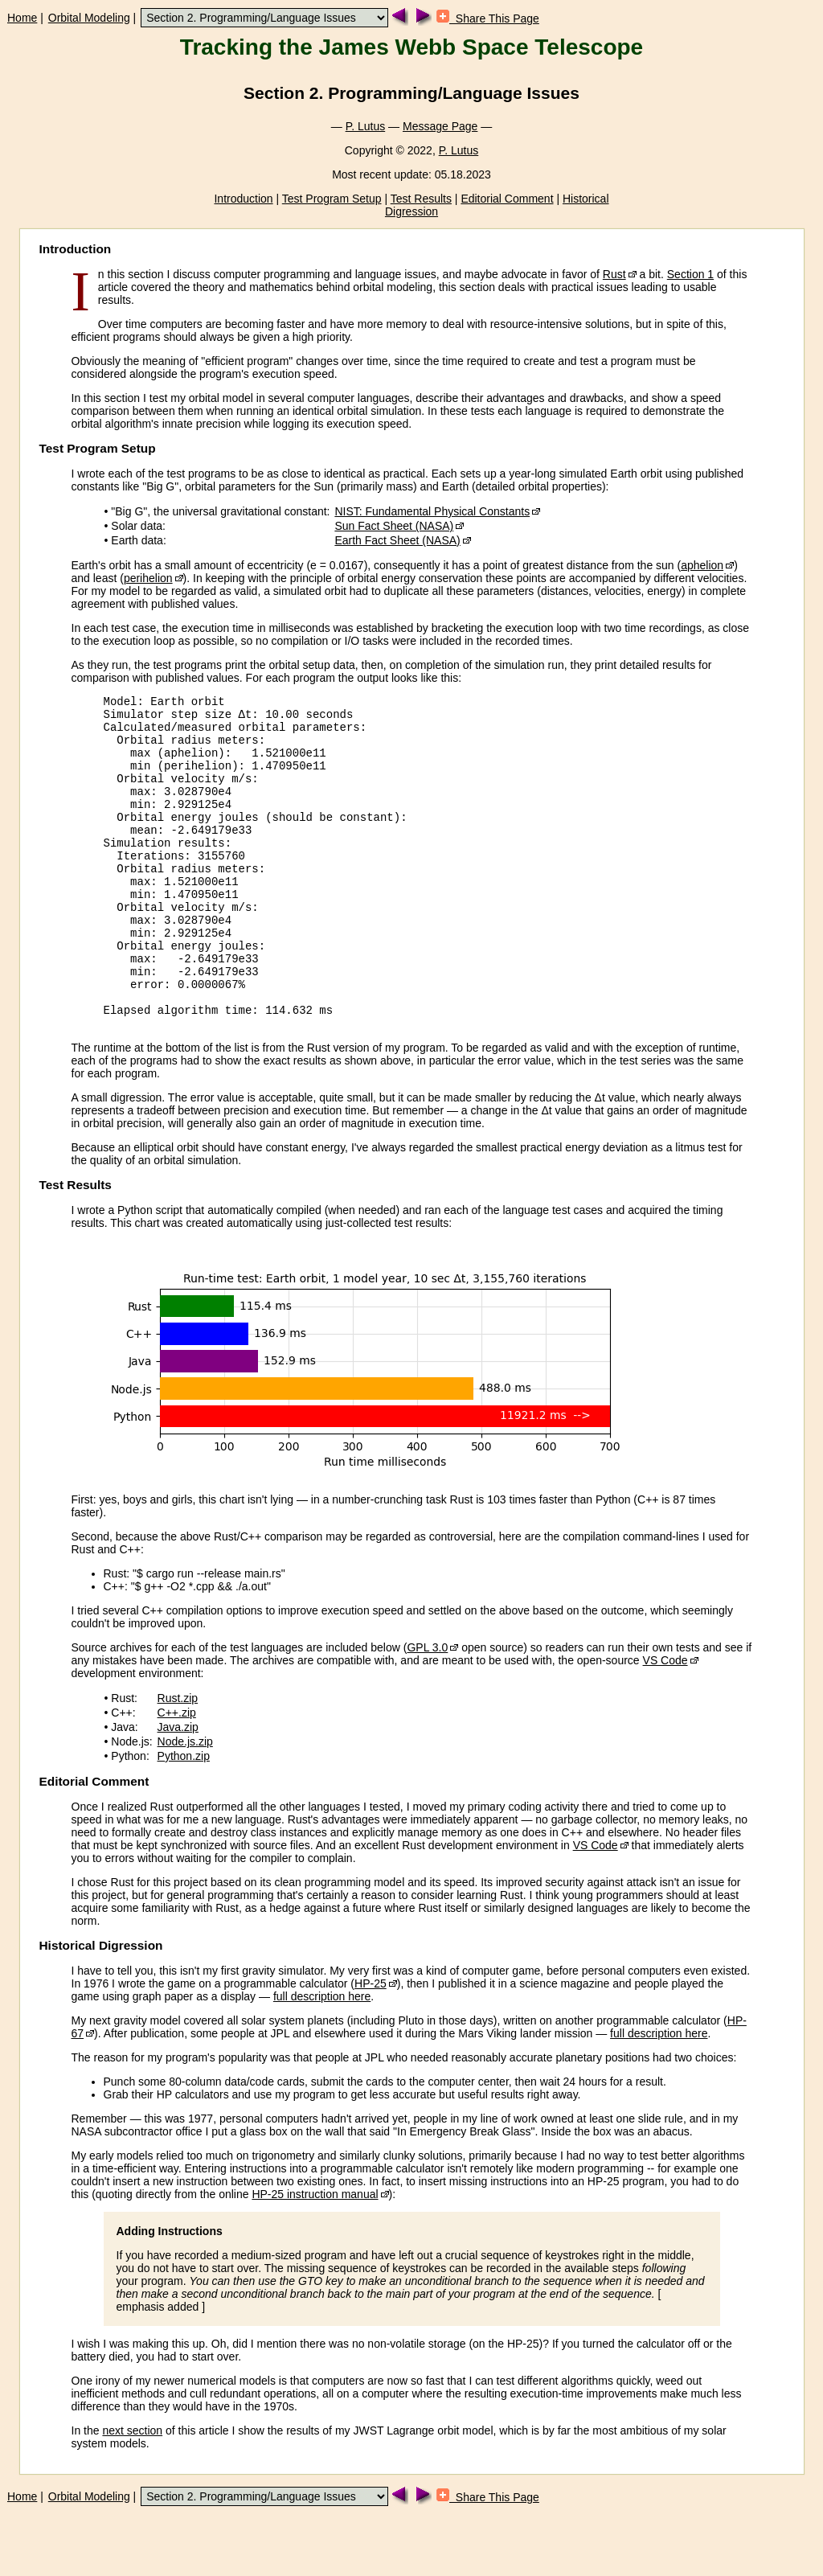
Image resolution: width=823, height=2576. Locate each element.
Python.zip (184, 1818)
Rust (614, 274)
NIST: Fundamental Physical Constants (432, 511)
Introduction (243, 198)
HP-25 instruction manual (315, 2256)
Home (22, 17)
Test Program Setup (332, 198)
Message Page (440, 126)
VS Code (665, 1723)
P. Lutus (366, 126)
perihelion (148, 578)
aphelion (702, 565)
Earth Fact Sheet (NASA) (397, 540)
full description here (322, 2059)
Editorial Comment (507, 198)
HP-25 (370, 2046)
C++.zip (177, 1775)
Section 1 (690, 274)
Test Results (421, 198)
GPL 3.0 (427, 1710)
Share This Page (487, 18)
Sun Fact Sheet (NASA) (393, 525)
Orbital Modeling (89, 17)
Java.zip (178, 1789)
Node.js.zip (185, 1804)
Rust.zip (178, 1760)
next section (132, 2493)
